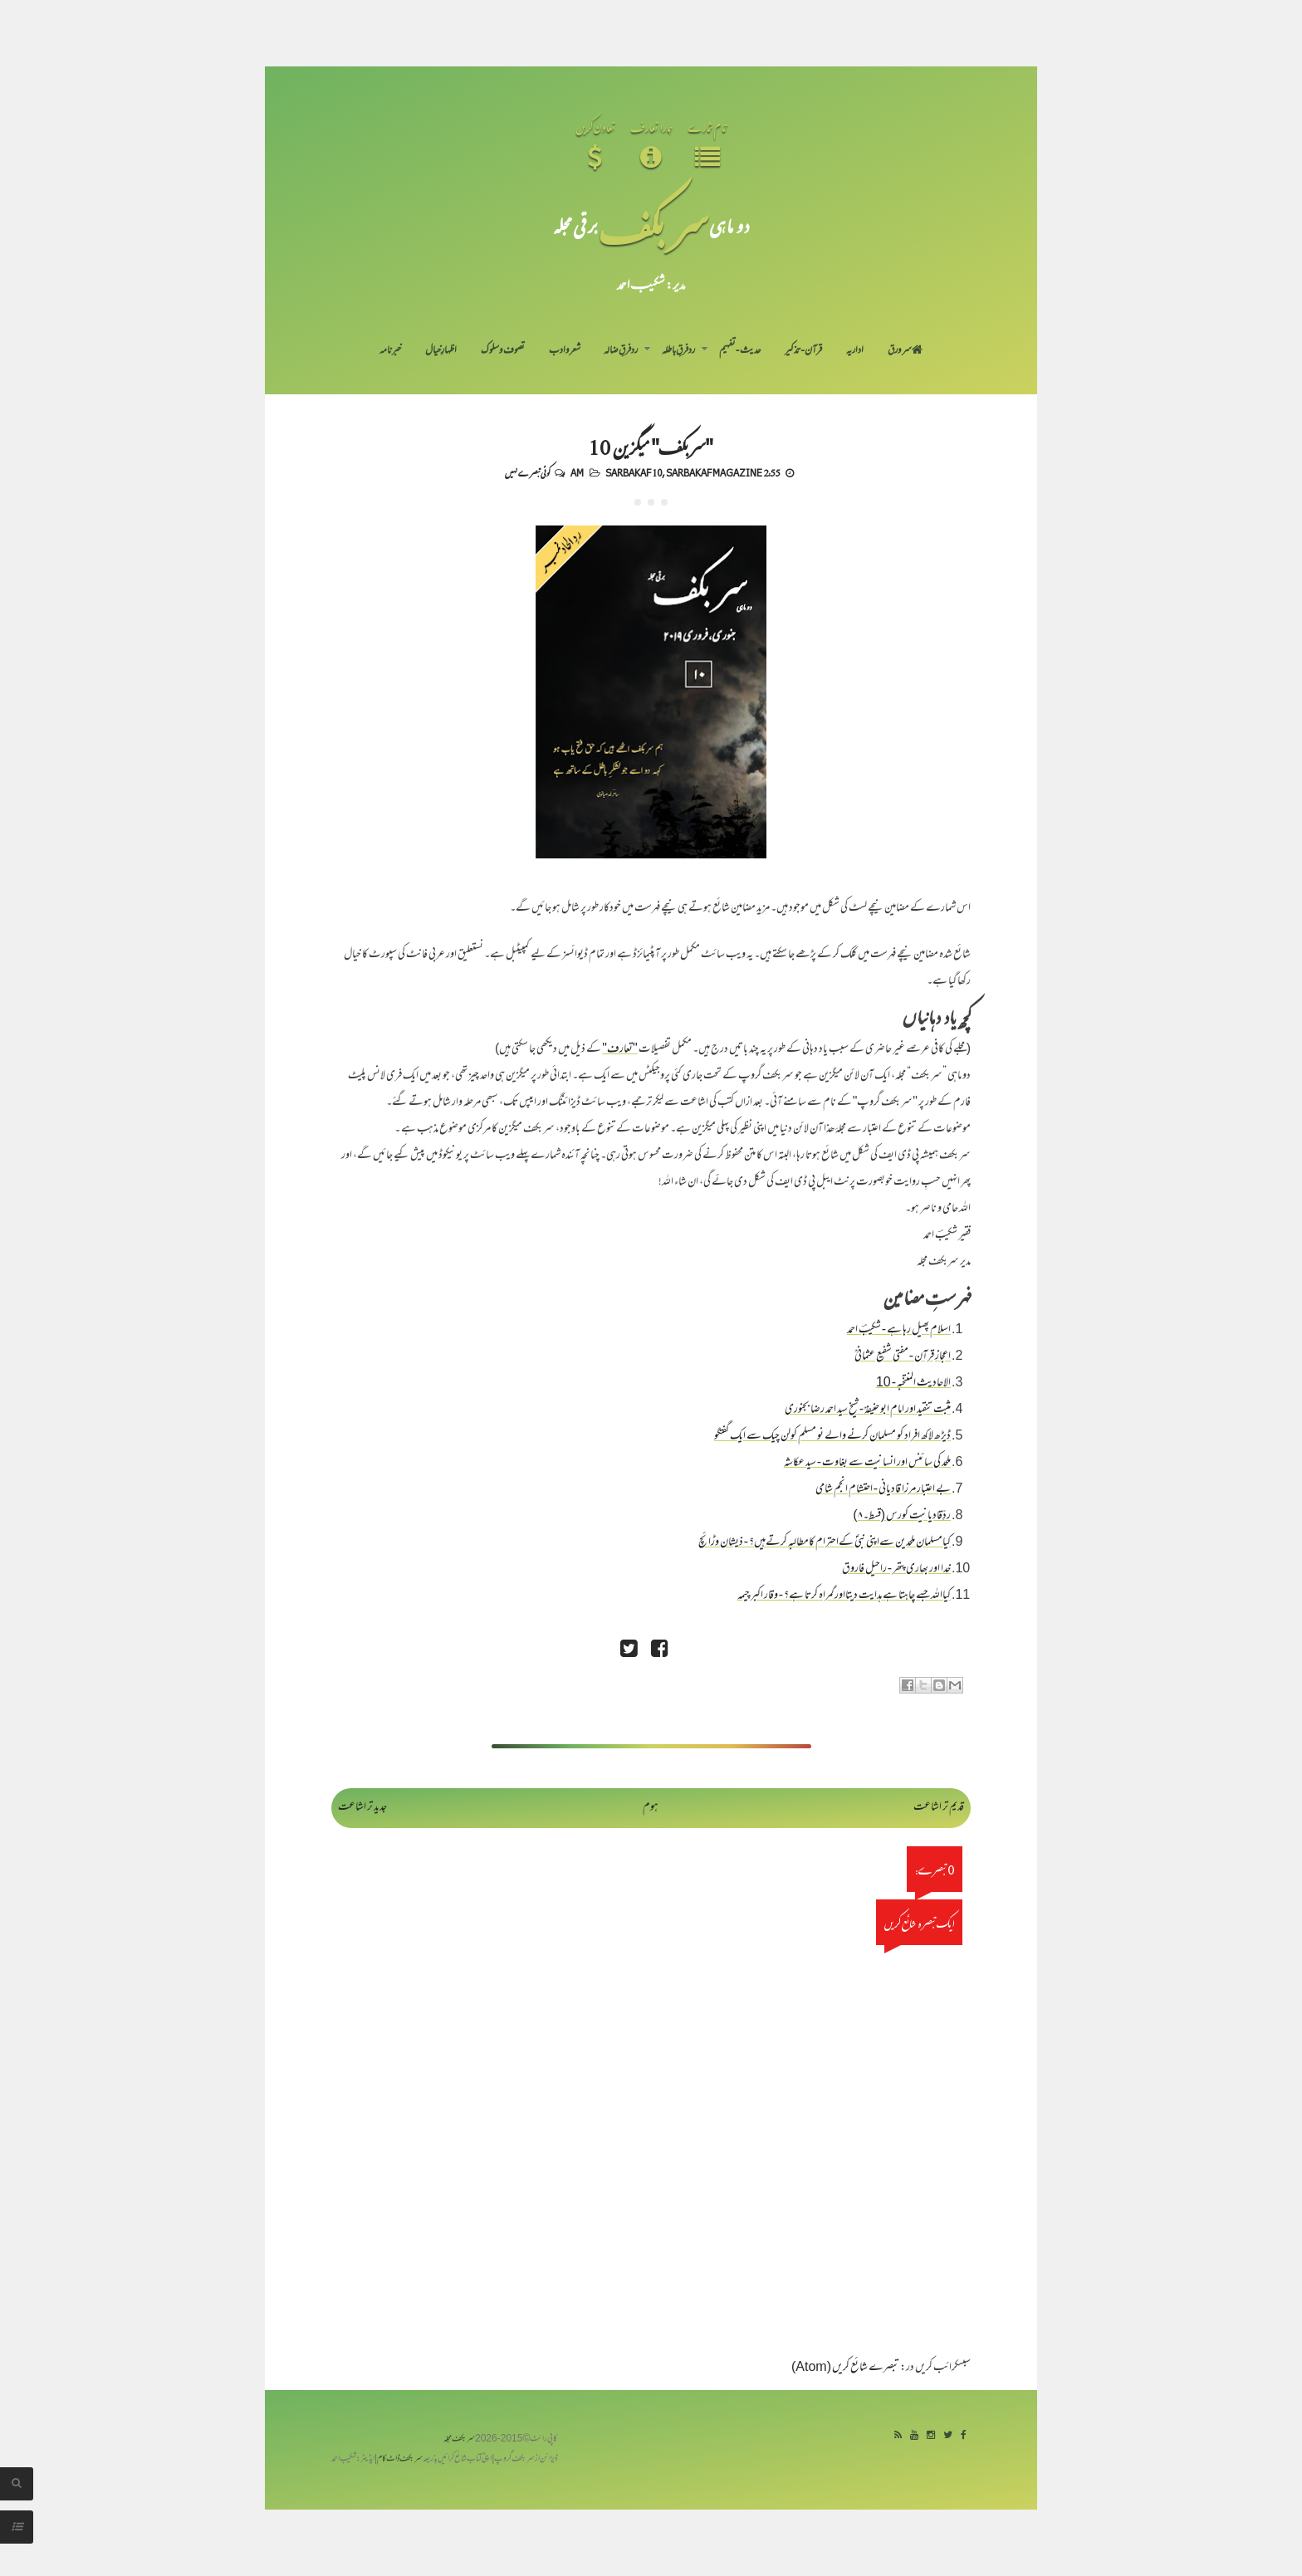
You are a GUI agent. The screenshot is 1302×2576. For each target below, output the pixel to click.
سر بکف (653, 225)
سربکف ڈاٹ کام (400, 2459)
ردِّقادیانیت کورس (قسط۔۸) (902, 1516)
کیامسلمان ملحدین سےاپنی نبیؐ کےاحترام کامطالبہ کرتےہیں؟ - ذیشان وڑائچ (824, 1543)
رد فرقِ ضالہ (621, 351)
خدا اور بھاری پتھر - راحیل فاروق (896, 1569)
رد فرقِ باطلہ (678, 351)
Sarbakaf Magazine (714, 472)
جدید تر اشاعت (362, 1807)
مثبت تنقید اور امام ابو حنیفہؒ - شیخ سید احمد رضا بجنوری (868, 1410)
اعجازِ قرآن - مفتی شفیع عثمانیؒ (902, 1357)
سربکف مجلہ (459, 2439)
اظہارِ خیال (441, 351)
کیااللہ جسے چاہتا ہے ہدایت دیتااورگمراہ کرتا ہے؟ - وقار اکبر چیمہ (844, 1596)
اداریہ (855, 351)
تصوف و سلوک (503, 351)
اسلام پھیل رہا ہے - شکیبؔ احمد (899, 1330)
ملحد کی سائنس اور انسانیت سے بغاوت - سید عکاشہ (867, 1463)
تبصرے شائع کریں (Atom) (845, 2368)
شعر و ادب (564, 351)
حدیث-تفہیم (740, 351)
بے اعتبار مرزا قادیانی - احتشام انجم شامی (883, 1490)
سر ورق (905, 351)
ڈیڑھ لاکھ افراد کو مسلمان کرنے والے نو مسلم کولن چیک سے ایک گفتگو (832, 1436)
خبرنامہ (390, 351)
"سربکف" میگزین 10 (651, 446)
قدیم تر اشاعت (938, 1807)
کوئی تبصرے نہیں (527, 472)
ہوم (650, 1807)
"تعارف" (619, 1050)
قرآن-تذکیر (803, 351)
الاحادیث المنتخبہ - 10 (913, 1383)
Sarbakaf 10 (633, 472)
